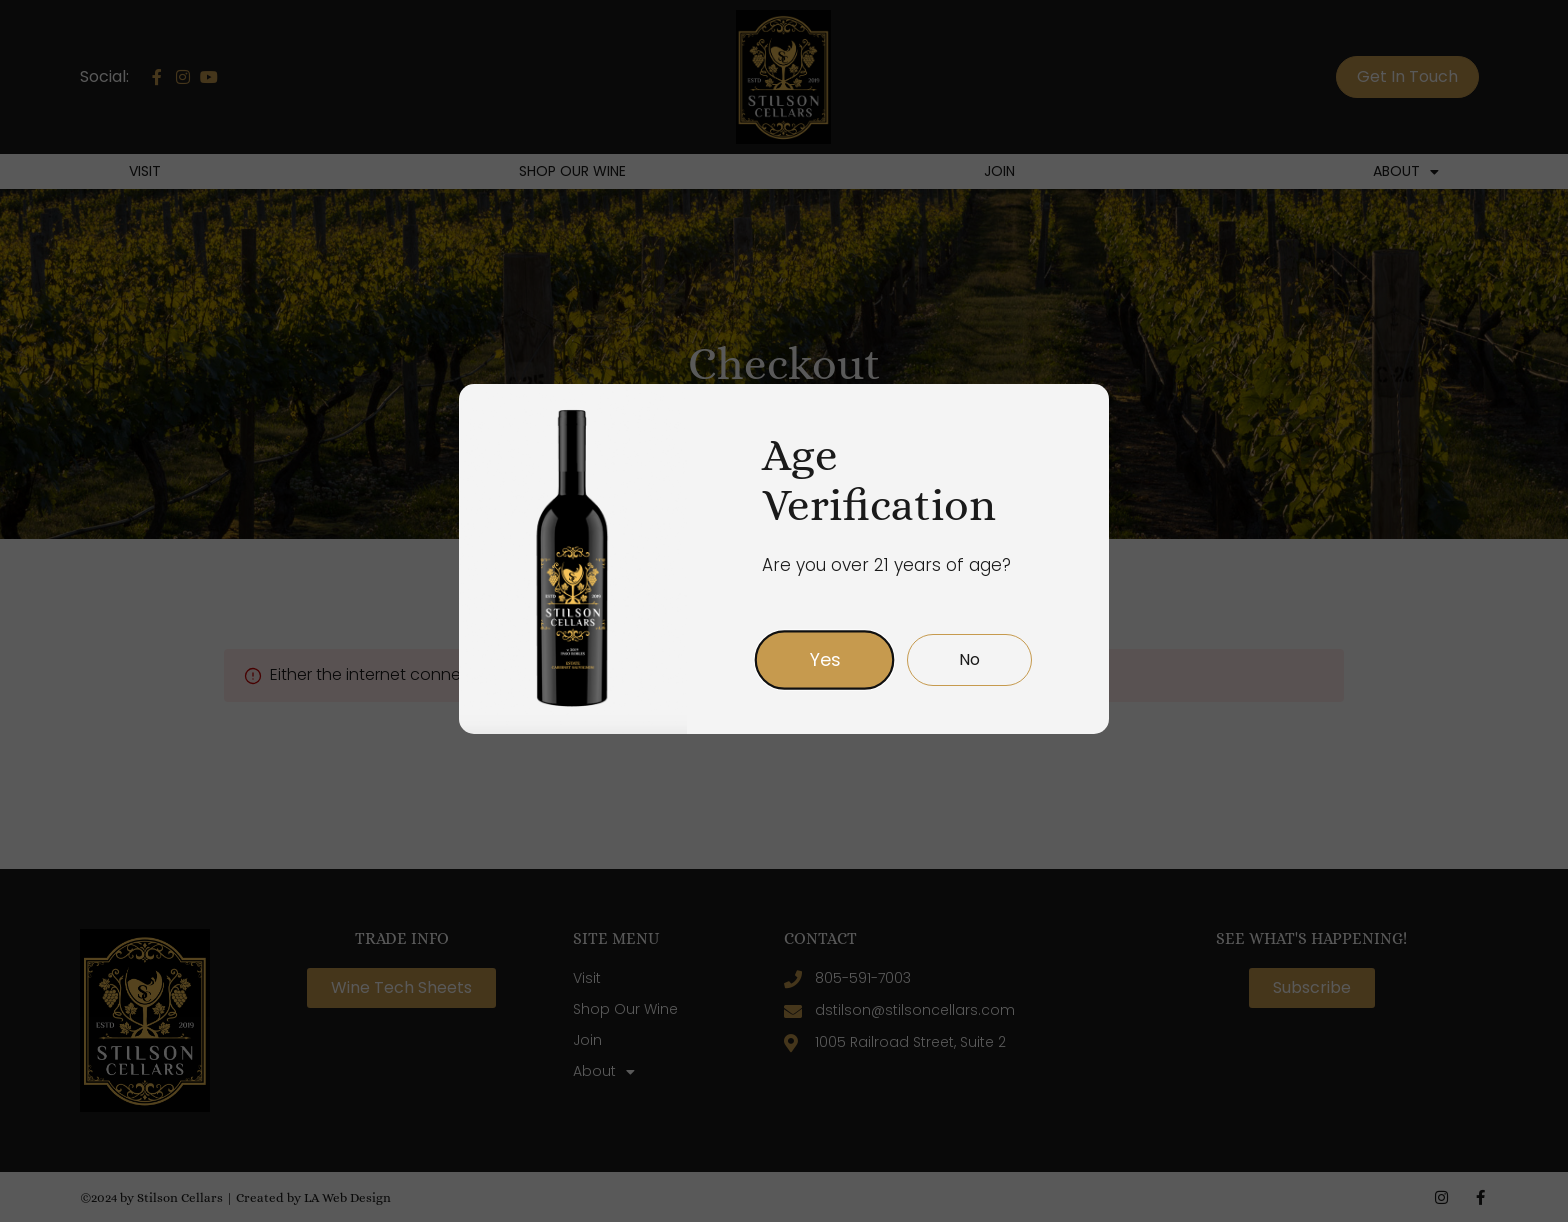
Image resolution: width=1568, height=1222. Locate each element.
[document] (784, 611)
